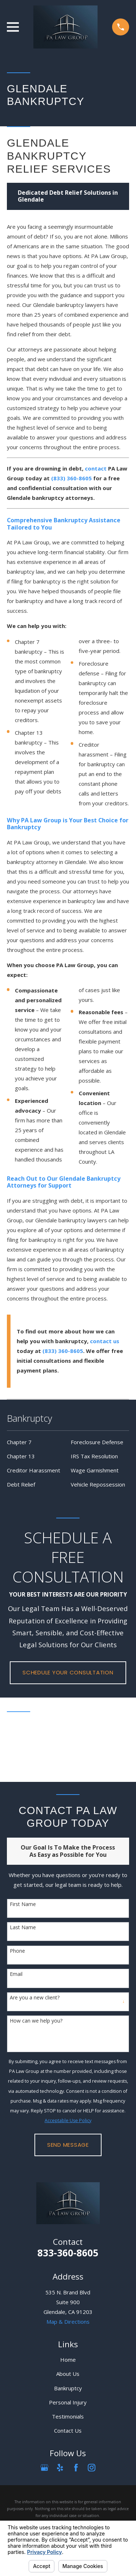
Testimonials (68, 2416)
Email (16, 1974)
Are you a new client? (34, 1998)
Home (68, 2359)
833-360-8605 (67, 2252)
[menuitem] (36, 1442)
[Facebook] (76, 2467)
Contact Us (68, 2430)
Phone (17, 1951)
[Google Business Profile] (44, 2467)
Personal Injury (68, 2402)
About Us (67, 2373)
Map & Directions (68, 2321)
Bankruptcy (68, 2388)
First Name (23, 1904)
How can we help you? (36, 2021)
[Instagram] (91, 2467)
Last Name (23, 1927)
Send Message (68, 2145)
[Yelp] (60, 2467)
